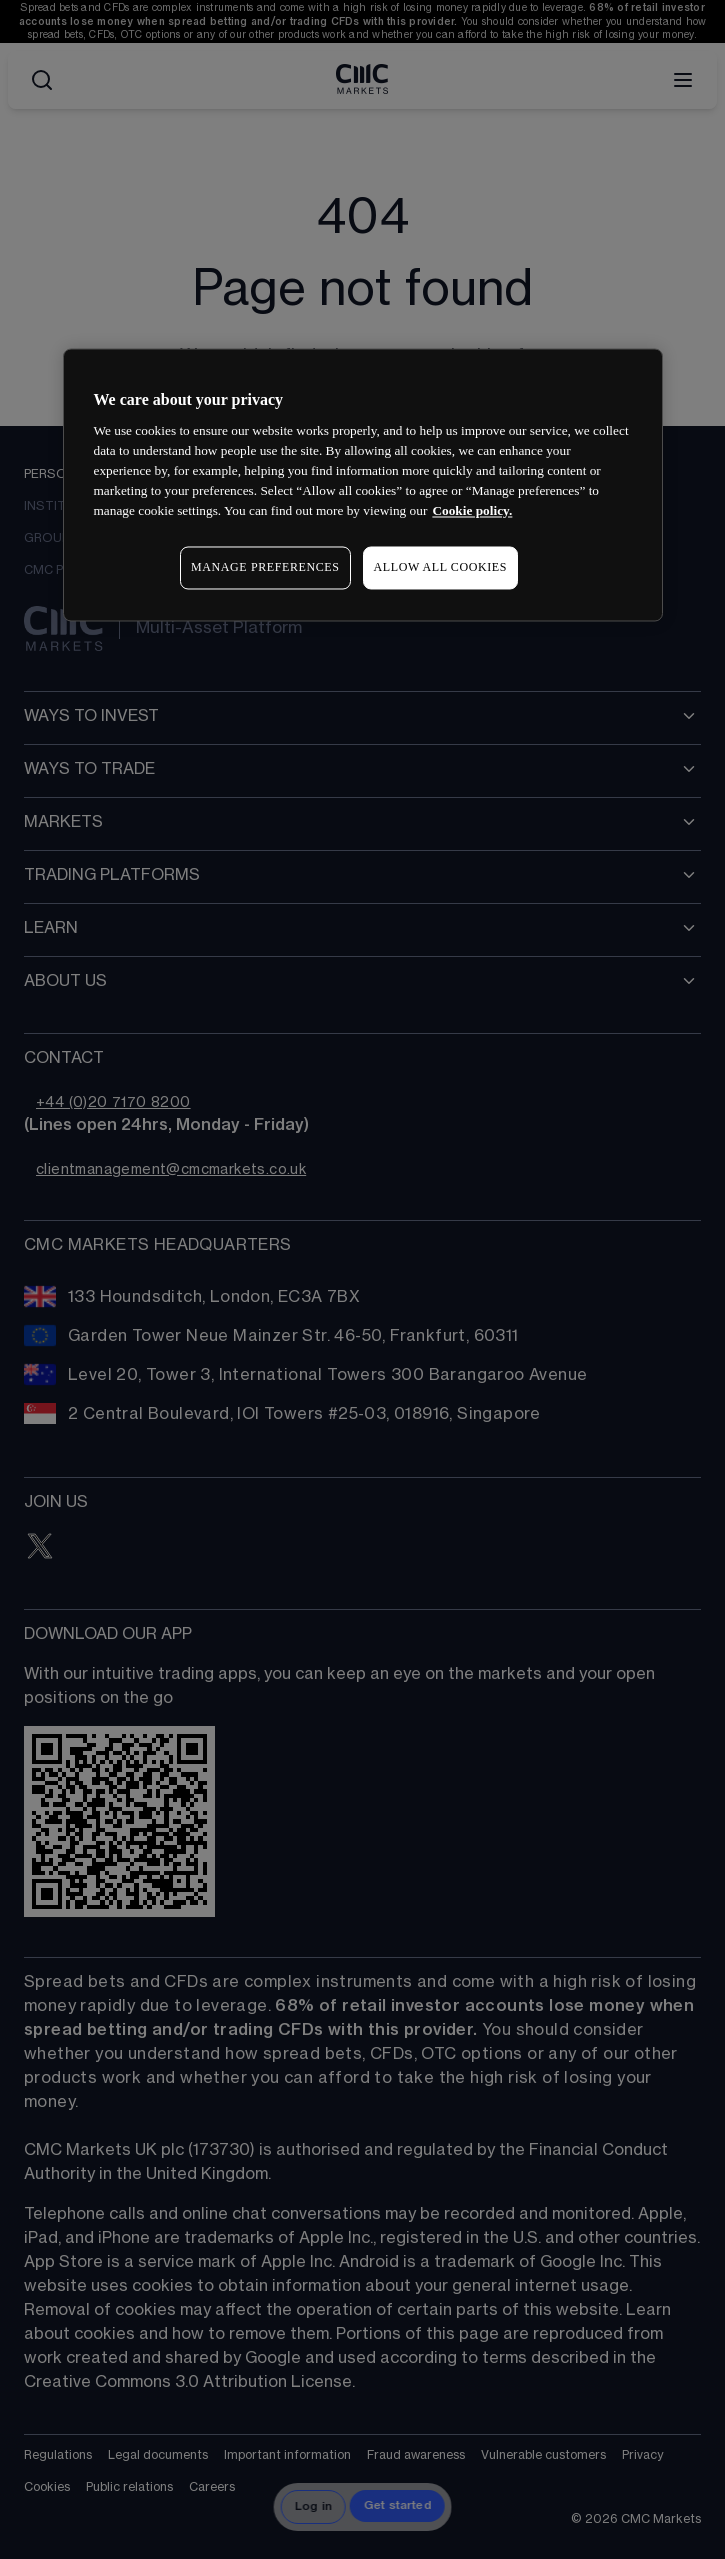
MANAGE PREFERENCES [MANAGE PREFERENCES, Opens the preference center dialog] (265, 568)
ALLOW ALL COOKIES (441, 568)
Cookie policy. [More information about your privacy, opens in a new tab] (472, 511)
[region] (363, 484)
